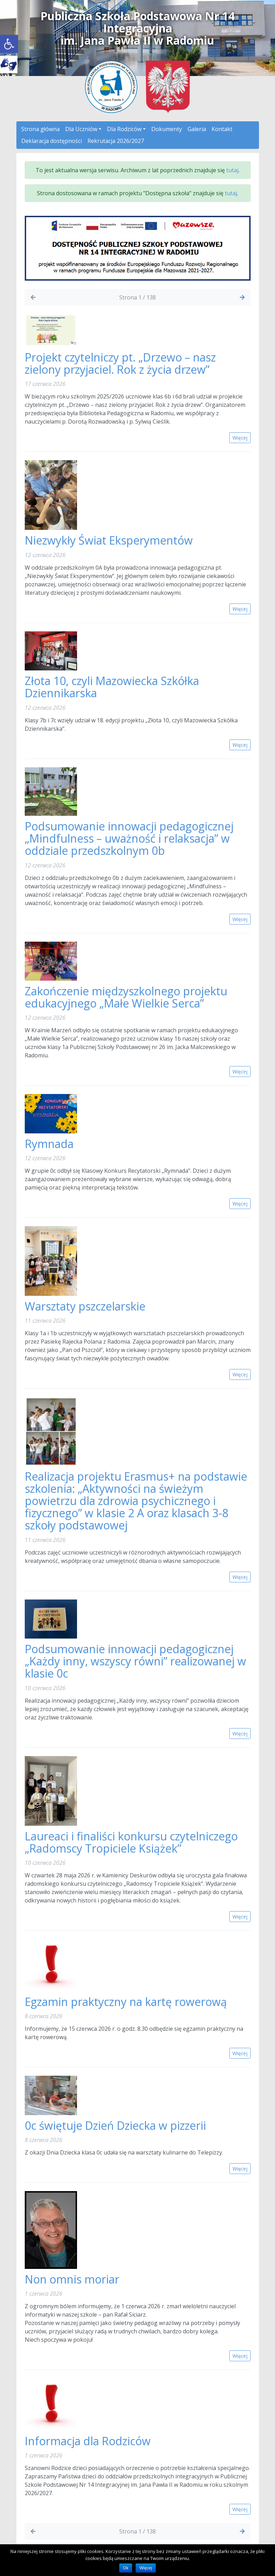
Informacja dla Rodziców (88, 2440)
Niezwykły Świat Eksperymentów (109, 540)
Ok (125, 2568)
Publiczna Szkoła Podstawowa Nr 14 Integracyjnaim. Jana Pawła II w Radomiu (137, 28)
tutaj (232, 170)
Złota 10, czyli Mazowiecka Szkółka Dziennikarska (112, 686)
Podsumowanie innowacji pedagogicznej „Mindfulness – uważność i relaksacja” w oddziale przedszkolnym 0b (129, 838)
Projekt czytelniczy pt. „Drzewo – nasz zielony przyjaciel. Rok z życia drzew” (120, 363)
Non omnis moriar (72, 2279)
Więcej (145, 2568)
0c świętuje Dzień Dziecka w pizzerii (115, 2125)
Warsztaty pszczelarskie (85, 1306)
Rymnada (50, 1143)
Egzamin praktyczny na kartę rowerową (126, 2001)
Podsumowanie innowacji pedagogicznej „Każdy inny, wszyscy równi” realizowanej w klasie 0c (135, 1661)
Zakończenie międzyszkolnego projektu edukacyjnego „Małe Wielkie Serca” (126, 997)
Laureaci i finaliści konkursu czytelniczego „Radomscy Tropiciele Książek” (131, 1842)
